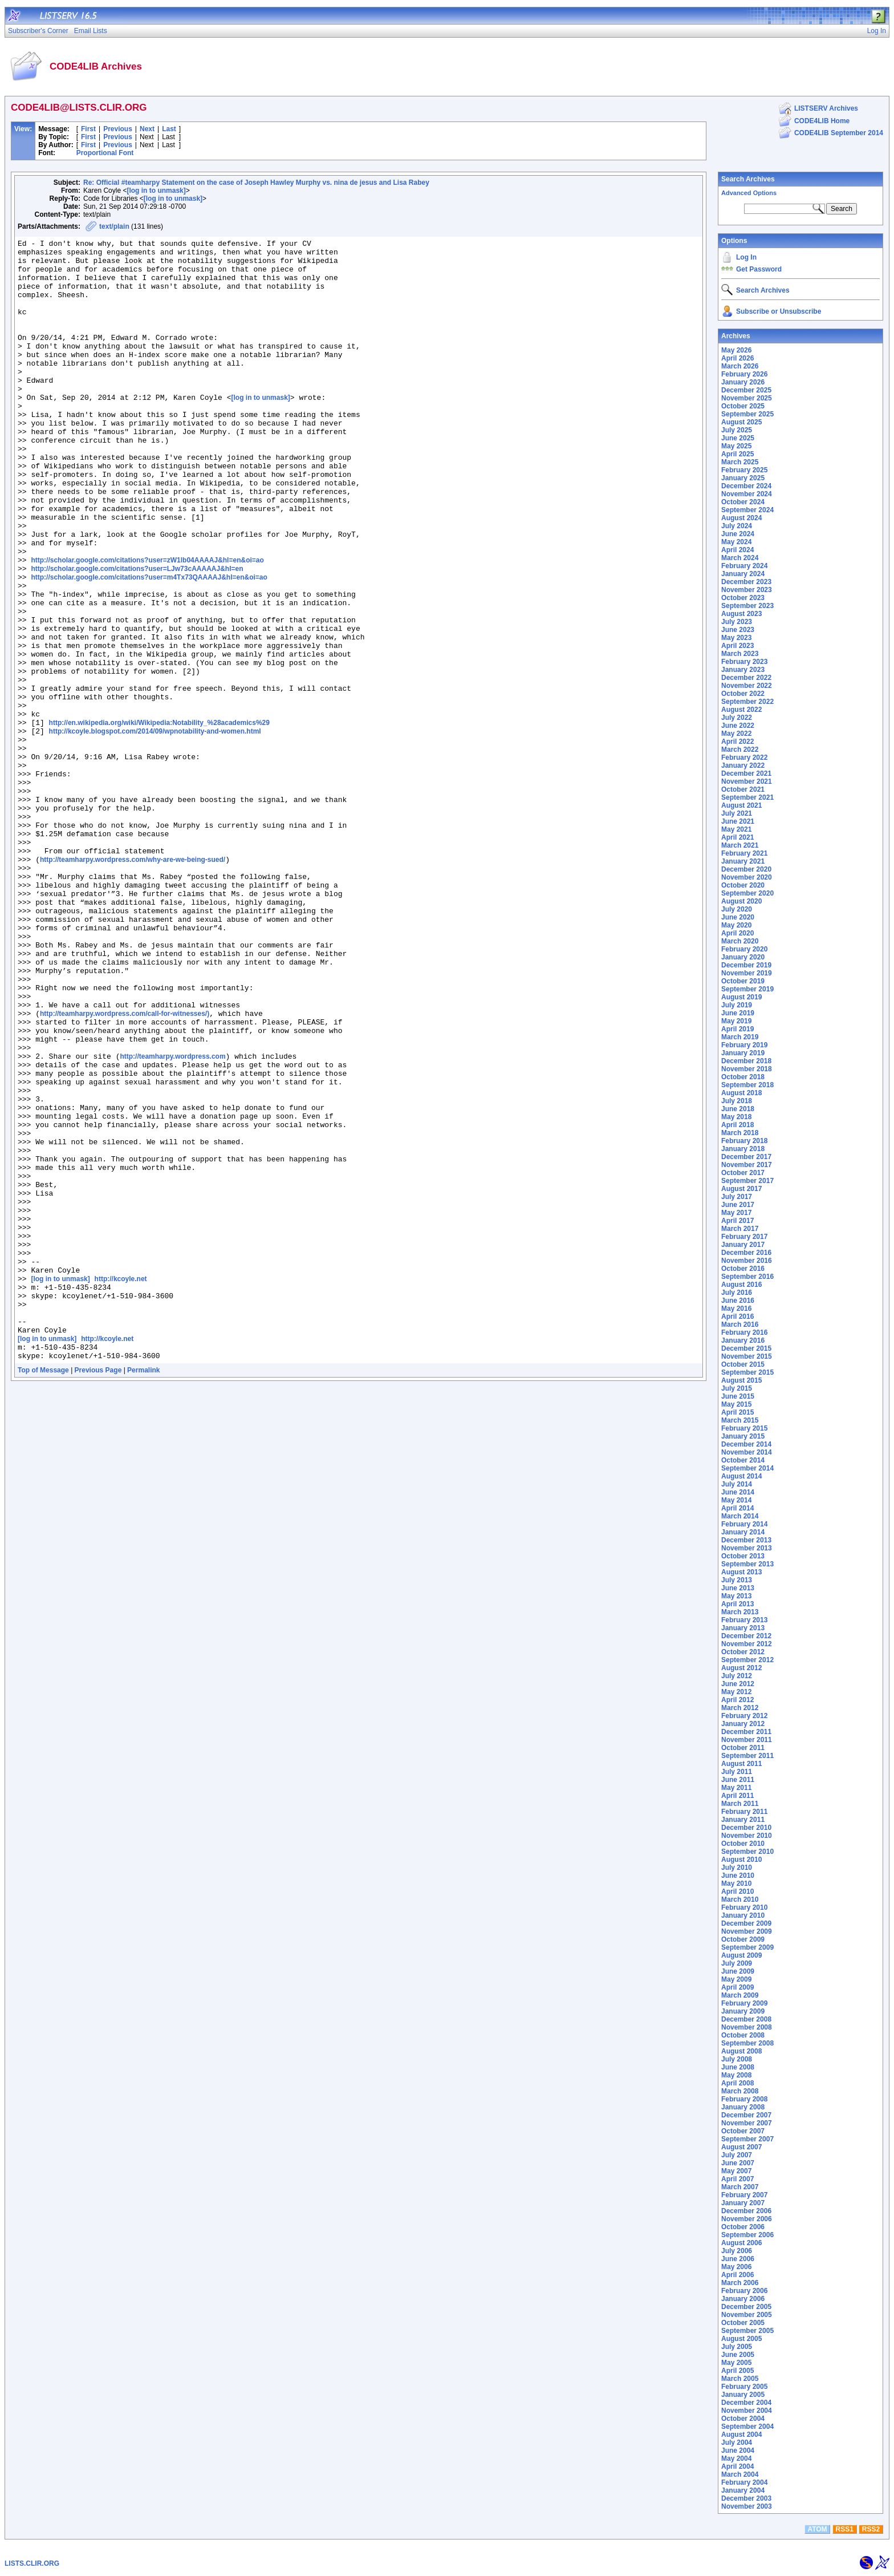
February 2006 (744, 2291)
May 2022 (736, 734)
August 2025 (741, 422)
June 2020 (737, 917)
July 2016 (736, 1293)
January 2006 (743, 2299)
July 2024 (736, 526)
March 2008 (739, 2091)
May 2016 (736, 1309)
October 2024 (743, 502)
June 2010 (737, 1876)
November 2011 (746, 1740)
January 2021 (743, 861)
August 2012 (741, 1668)
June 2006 (737, 2259)
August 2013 (741, 1572)
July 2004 (736, 2443)
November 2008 (746, 2027)
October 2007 (743, 2131)
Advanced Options (749, 192)
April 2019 (737, 1029)
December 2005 (746, 2307)
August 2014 (741, 1476)
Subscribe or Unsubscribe (778, 311)
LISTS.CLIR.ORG (32, 2563)
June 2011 (737, 1780)
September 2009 (747, 1947)
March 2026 (739, 366)
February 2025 (744, 470)
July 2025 (736, 430)
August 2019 (741, 997)
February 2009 (744, 2003)
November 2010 (746, 1836)
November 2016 (746, 1261)
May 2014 (736, 1500)
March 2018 (739, 1133)
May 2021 (736, 829)
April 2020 (737, 933)
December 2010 (746, 1828)
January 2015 (743, 1436)
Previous (117, 129)
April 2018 (737, 1125)
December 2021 (746, 773)
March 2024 (739, 558)
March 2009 (739, 1995)
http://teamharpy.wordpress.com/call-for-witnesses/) (124, 1169)
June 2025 (737, 438)
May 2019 (736, 1021)
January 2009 (743, 2011)
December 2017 (746, 1157)
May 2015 (736, 1404)
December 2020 (746, 869)
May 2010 (736, 1884)
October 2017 (743, 1173)
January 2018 (743, 1149)
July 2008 (736, 2059)
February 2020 (744, 949)
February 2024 (744, 566)
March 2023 (739, 654)
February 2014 (744, 1524)
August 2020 (741, 901)
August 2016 (741, 1285)
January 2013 (743, 1628)
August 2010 (741, 1860)
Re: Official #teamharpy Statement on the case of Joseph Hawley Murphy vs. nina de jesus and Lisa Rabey (256, 183)
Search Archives (748, 179)
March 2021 (739, 845)
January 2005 (743, 2395)
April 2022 (737, 742)
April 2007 (737, 2179)
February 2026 (744, 374)
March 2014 (739, 1516)
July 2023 (736, 622)
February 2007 (744, 2195)
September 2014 (747, 1468)
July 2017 (736, 1197)
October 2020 (743, 885)
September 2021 (747, 797)
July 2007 (736, 2155)
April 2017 (737, 1221)
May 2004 (736, 2458)
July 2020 (736, 909)
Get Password (759, 269)
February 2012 (744, 1716)
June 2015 (737, 1396)
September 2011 (747, 1756)
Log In (746, 257)
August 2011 (741, 1764)
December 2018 (746, 1061)
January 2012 (743, 1724)
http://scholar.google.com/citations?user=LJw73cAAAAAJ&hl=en (137, 635)
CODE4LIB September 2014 (838, 133)
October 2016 (743, 1269)
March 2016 (739, 1324)
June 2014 (737, 1492)
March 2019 (739, 1037)
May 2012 (736, 1692)
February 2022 (744, 758)
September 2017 (747, 1181)
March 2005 (739, 2379)
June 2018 (737, 1109)
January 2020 (743, 957)
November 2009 (746, 1931)
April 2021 (737, 837)
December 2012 (746, 1636)
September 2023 (747, 606)
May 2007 (736, 2171)
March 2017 (739, 1229)
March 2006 (739, 2283)
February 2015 (744, 1428)
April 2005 (737, 2371)
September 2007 (747, 2139)
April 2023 (737, 646)
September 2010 (747, 1852)
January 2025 (743, 478)
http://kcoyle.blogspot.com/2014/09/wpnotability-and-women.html (155, 831)
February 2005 (744, 2387)
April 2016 (737, 1317)
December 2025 (746, 390)
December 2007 (746, 2115)
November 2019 (746, 973)
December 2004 (746, 2403)
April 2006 (737, 2275)
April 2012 (737, 1700)
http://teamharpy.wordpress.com (172, 1221)
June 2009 (737, 1971)
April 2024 (737, 550)
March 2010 (739, 1899)
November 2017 (746, 1165)
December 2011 (746, 1732)
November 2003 (746, 2506)
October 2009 (743, 1939)
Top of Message (43, 1594)
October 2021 (743, 789)
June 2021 (737, 821)
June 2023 (737, 630)
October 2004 (743, 2419)
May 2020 (736, 925)
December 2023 (746, 582)
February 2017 (744, 1237)
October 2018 (743, 1077)
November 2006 (746, 2219)
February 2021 (744, 853)
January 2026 (743, 382)
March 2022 (739, 750)
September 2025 (747, 414)
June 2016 (737, 1301)
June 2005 (737, 2355)
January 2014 (743, 1532)
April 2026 (737, 358)
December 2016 (746, 1253)
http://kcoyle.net (121, 1488)
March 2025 (739, 462)
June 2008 (737, 2067)
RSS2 (871, 2529)
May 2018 (736, 1117)
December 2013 (746, 1540)
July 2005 (736, 2347)
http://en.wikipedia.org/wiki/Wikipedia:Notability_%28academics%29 (159, 820)
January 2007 (743, 2203)
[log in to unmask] (156, 191)
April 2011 (737, 1796)
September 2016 (747, 1277)
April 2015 (737, 1412)
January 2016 (743, 1340)
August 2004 (741, 2435)
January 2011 (743, 1820)
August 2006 (741, 2243)
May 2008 (736, 2075)
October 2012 (743, 1652)
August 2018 (741, 1093)
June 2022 (737, 726)
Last (169, 129)
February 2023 (744, 662)
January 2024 (743, 574)
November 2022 (746, 686)
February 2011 (744, 1812)
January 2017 (743, 1245)
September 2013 (747, 1564)
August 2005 (741, 2339)
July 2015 (736, 1388)
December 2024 (746, 486)
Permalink (143, 1594)
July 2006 (736, 2251)
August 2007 (741, 2147)
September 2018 (747, 1085)
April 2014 (737, 1508)
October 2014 (743, 1460)
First (88, 129)
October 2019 (743, 981)
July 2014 (736, 1484)
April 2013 (737, 1604)
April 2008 (737, 2083)
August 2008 (741, 2051)
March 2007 (739, 2187)
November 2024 (746, 494)
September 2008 (747, 2043)
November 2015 (746, 1356)
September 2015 (747, 1372)
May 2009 (736, 1979)
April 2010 (737, 1891)
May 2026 (736, 350)
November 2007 (746, 2123)
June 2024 (737, 534)
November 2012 (746, 1644)
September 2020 (747, 893)
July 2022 (736, 718)
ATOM (817, 2529)
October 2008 (743, 2035)
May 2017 (736, 1213)
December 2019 (746, 965)
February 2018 (744, 1141)
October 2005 (743, 2323)
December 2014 (746, 1444)
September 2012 (747, 1660)
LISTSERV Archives (826, 108)
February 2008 (744, 2099)
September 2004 (747, 2427)
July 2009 (736, 1963)
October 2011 (743, 1748)
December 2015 (746, 1348)
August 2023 (741, 614)
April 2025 (737, 454)
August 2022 (741, 710)
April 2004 (737, 2466)
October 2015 (743, 1364)
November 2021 (746, 781)
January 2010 (743, 1915)
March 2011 (739, 1804)
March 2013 (739, 1612)
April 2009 (737, 1987)
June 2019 (737, 1013)
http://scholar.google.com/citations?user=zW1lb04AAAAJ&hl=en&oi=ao (147, 625)
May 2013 (736, 1596)
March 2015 (739, 1420)
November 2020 (746, 877)
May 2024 (736, 542)
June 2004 (737, 2451)
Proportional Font (105, 153)
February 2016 (744, 1332)
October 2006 (743, 2227)
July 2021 (736, 813)
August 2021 (741, 805)
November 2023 (746, 590)
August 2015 (741, 1380)
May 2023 (736, 638)
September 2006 (747, 2235)
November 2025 (746, 398)
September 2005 (747, 2331)
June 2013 (737, 1588)
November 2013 (746, 1548)
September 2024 (747, 510)
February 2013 (744, 1620)
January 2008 (743, 2107)
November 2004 (746, 2411)
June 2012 (737, 1684)
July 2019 (736, 1005)
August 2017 (741, 1189)
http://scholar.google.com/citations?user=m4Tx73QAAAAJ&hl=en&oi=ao (149, 646)
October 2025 (743, 406)
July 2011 (736, 1772)
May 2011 (736, 1788)
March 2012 (739, 1708)
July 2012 (736, 1676)
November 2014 (746, 1452)
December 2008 (746, 2019)
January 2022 (743, 765)
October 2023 (743, 598)
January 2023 (743, 670)
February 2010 (744, 1907)
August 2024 (741, 518)
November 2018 (746, 1069)
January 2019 (743, 1053)
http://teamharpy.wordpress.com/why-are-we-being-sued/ (132, 985)
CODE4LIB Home (822, 121)
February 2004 (744, 2482)
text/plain (114, 226)
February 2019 (744, 1045)
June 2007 (737, 2163)
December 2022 (746, 678)
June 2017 (737, 1205)
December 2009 (746, 1923)
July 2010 (736, 1868)
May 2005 (736, 2363)
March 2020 (739, 941)
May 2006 (736, 2267)
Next (147, 129)
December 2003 (746, 2498)
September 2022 (747, 702)
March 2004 (739, 2474)
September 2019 (747, 989)
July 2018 (736, 1101)
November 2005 (746, 2315)
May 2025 (736, 446)
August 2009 (741, 1955)
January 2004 (743, 2490)
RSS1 (845, 2529)
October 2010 (743, 1844)
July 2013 (736, 1580)
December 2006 (746, 2211)
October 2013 (743, 1556)
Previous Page (98, 1594)
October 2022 (743, 694)
